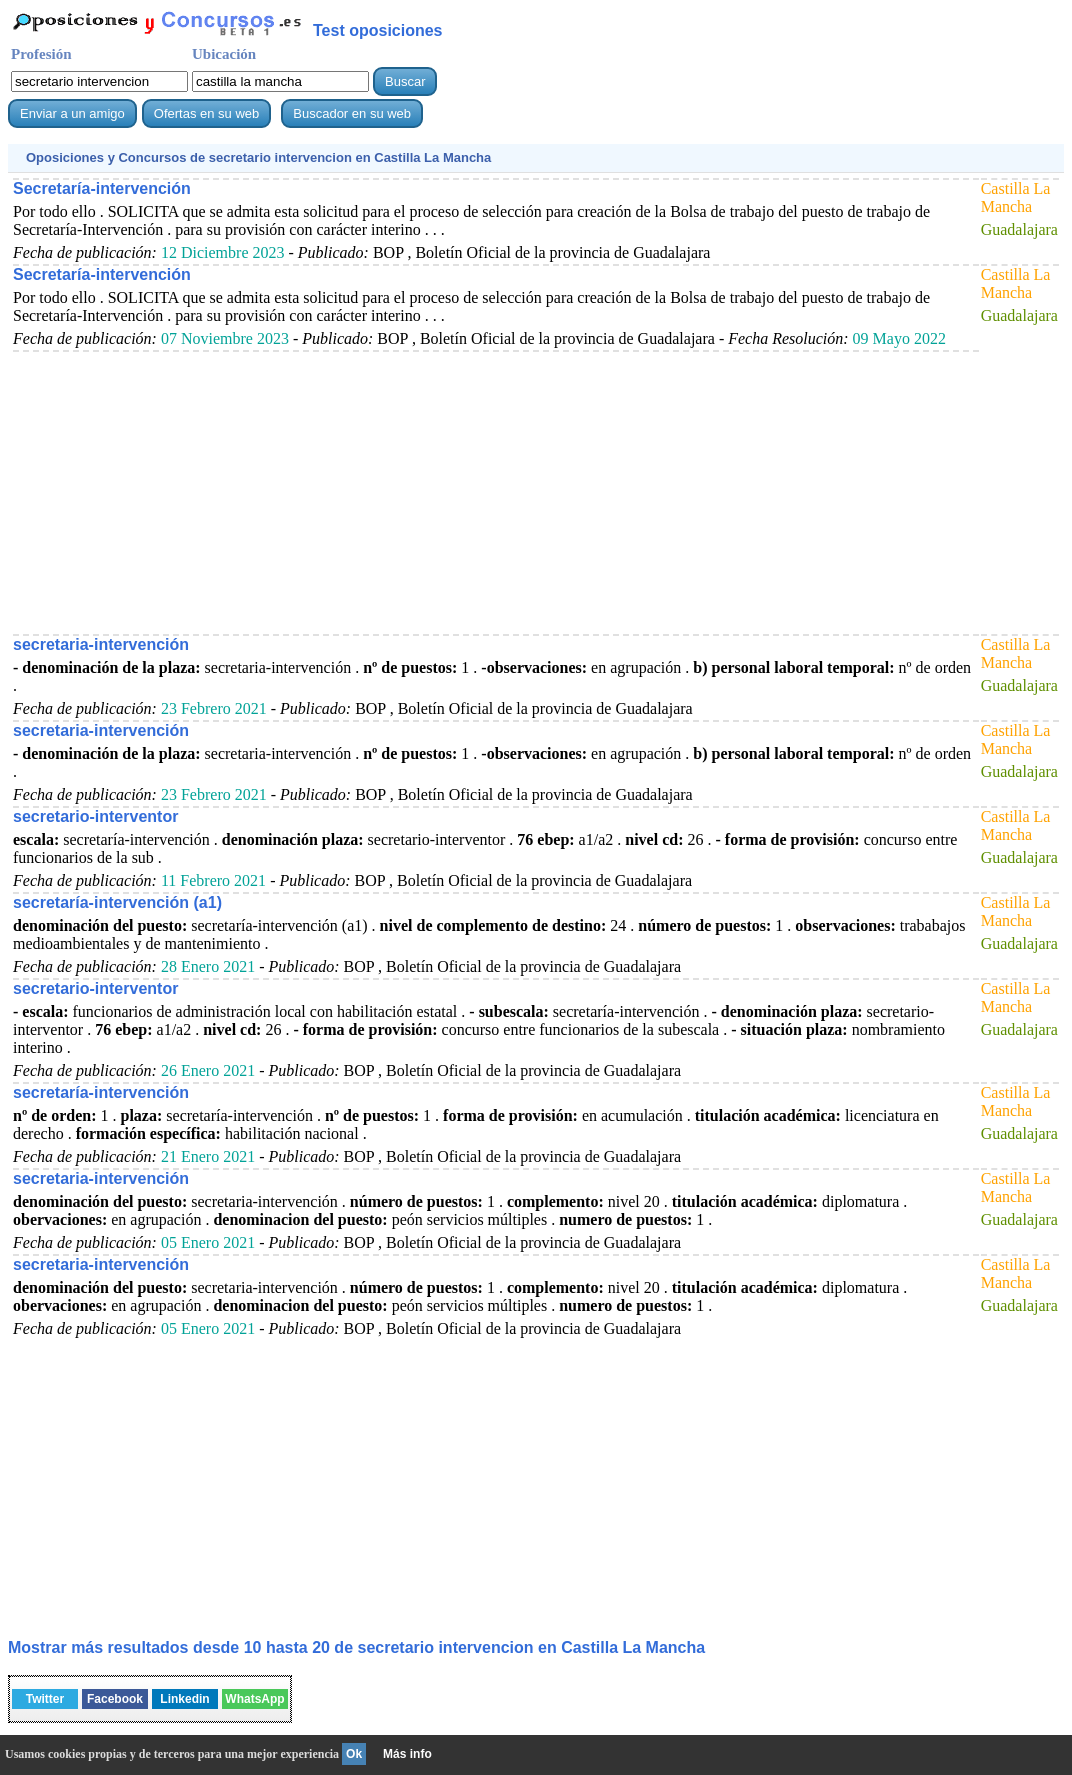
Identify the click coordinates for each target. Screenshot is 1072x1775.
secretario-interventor (95, 816)
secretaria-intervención (101, 644)
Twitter (45, 1699)
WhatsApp (254, 1699)
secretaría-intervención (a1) (117, 902)
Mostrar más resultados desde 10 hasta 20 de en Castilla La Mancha (356, 1647)
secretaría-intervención (101, 1092)
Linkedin (184, 1699)
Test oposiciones (378, 30)
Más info (407, 1754)
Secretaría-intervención (102, 188)
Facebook (115, 1699)
